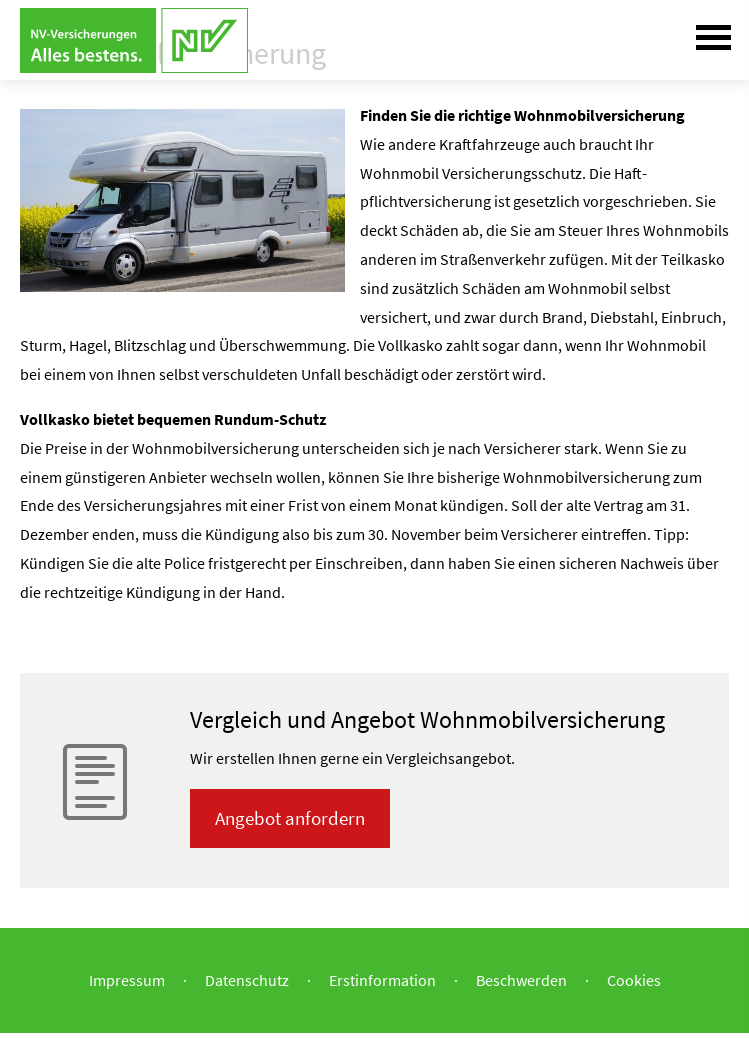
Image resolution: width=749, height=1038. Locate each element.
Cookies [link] (634, 980)
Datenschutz (247, 980)
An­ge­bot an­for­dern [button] (290, 818)
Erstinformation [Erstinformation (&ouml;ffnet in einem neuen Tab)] (382, 980)
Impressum (127, 980)
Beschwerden (521, 980)
